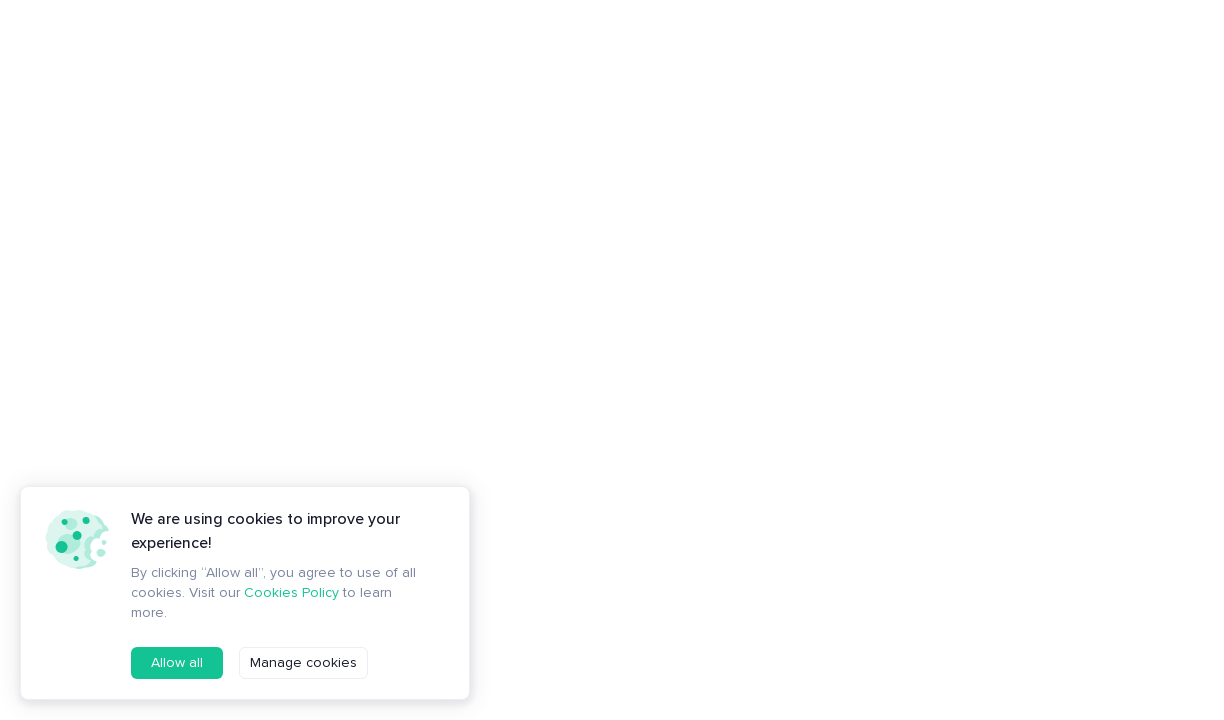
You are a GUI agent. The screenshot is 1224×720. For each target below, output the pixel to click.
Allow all (177, 662)
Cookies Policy (291, 592)
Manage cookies (303, 662)
